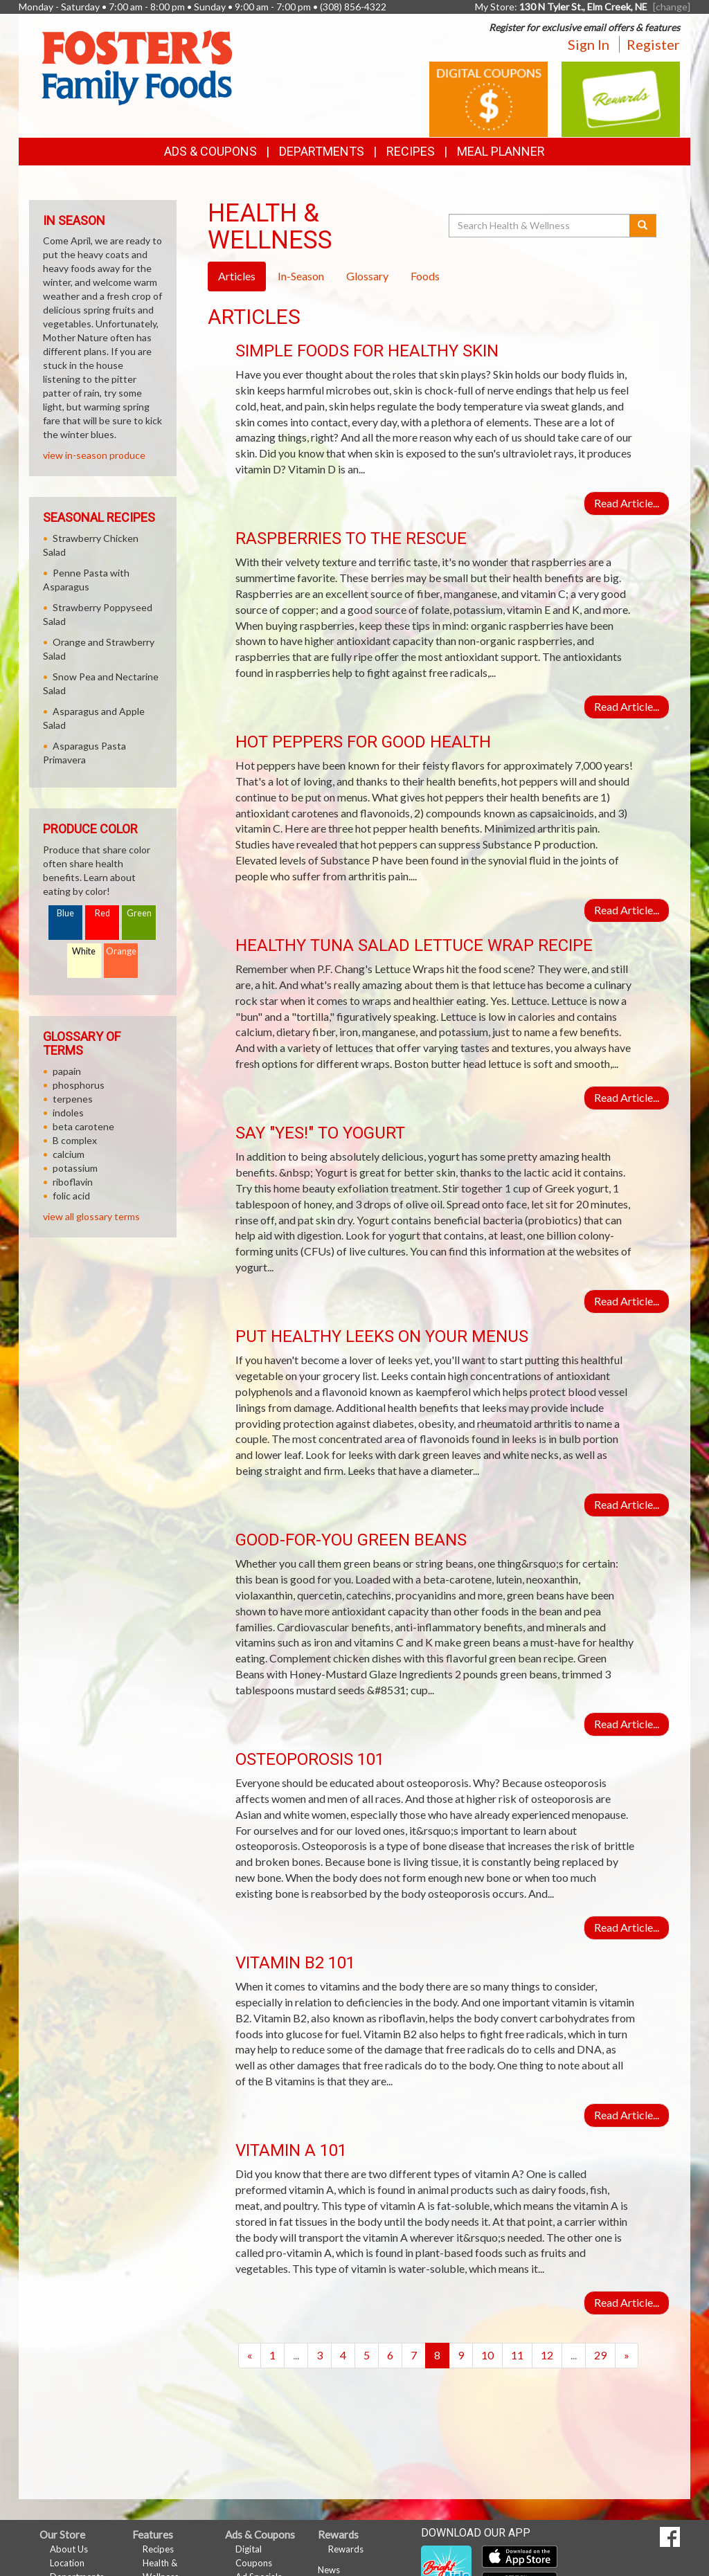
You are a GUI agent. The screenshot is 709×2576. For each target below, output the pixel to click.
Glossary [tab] (367, 275)
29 (600, 2354)
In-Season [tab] (301, 275)
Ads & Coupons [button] (210, 151)
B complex (75, 1140)
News (329, 2569)
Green (139, 913)
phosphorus (79, 1085)
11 (517, 2354)
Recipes (410, 151)
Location (67, 2562)
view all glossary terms (91, 1216)
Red (102, 913)
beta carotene (83, 1126)
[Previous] (249, 2355)
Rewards (346, 2549)
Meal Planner (501, 151)
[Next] (626, 2355)
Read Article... (626, 502)
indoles (68, 1112)
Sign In (588, 44)
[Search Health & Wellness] (540, 225)
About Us (69, 2549)
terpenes (73, 1099)
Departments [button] (321, 151)
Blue (65, 913)
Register (653, 44)
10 (487, 2354)
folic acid (71, 1195)
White (84, 951)
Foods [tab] (425, 275)
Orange (121, 951)
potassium (75, 1168)
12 (547, 2354)
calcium (68, 1154)
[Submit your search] (642, 225)
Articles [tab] (236, 275)
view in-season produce (94, 455)
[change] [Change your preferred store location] (671, 6)
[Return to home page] (136, 66)
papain (67, 1071)
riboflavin (73, 1182)
